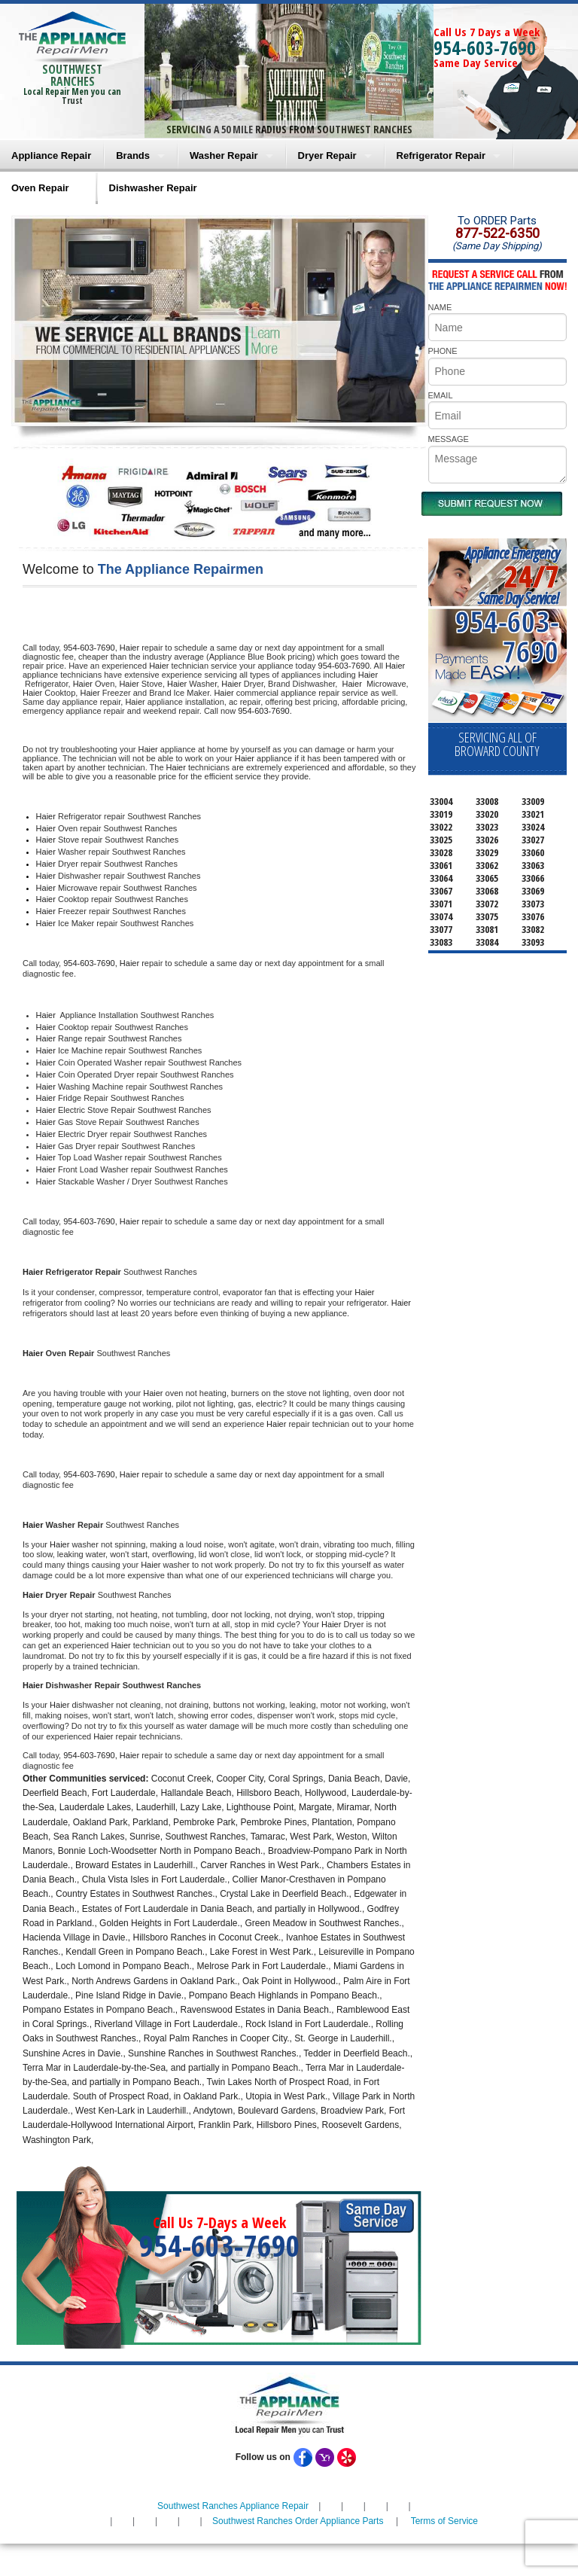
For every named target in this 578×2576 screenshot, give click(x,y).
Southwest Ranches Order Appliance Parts (297, 2521)
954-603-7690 (485, 47)
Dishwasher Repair (153, 188)
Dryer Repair (327, 155)
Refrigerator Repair (441, 155)
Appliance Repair (51, 155)
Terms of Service (444, 2521)
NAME (440, 307)
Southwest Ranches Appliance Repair (233, 2506)
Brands (133, 155)
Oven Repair (40, 188)
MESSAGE (448, 439)
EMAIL (440, 395)
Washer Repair (224, 155)
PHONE (443, 350)
